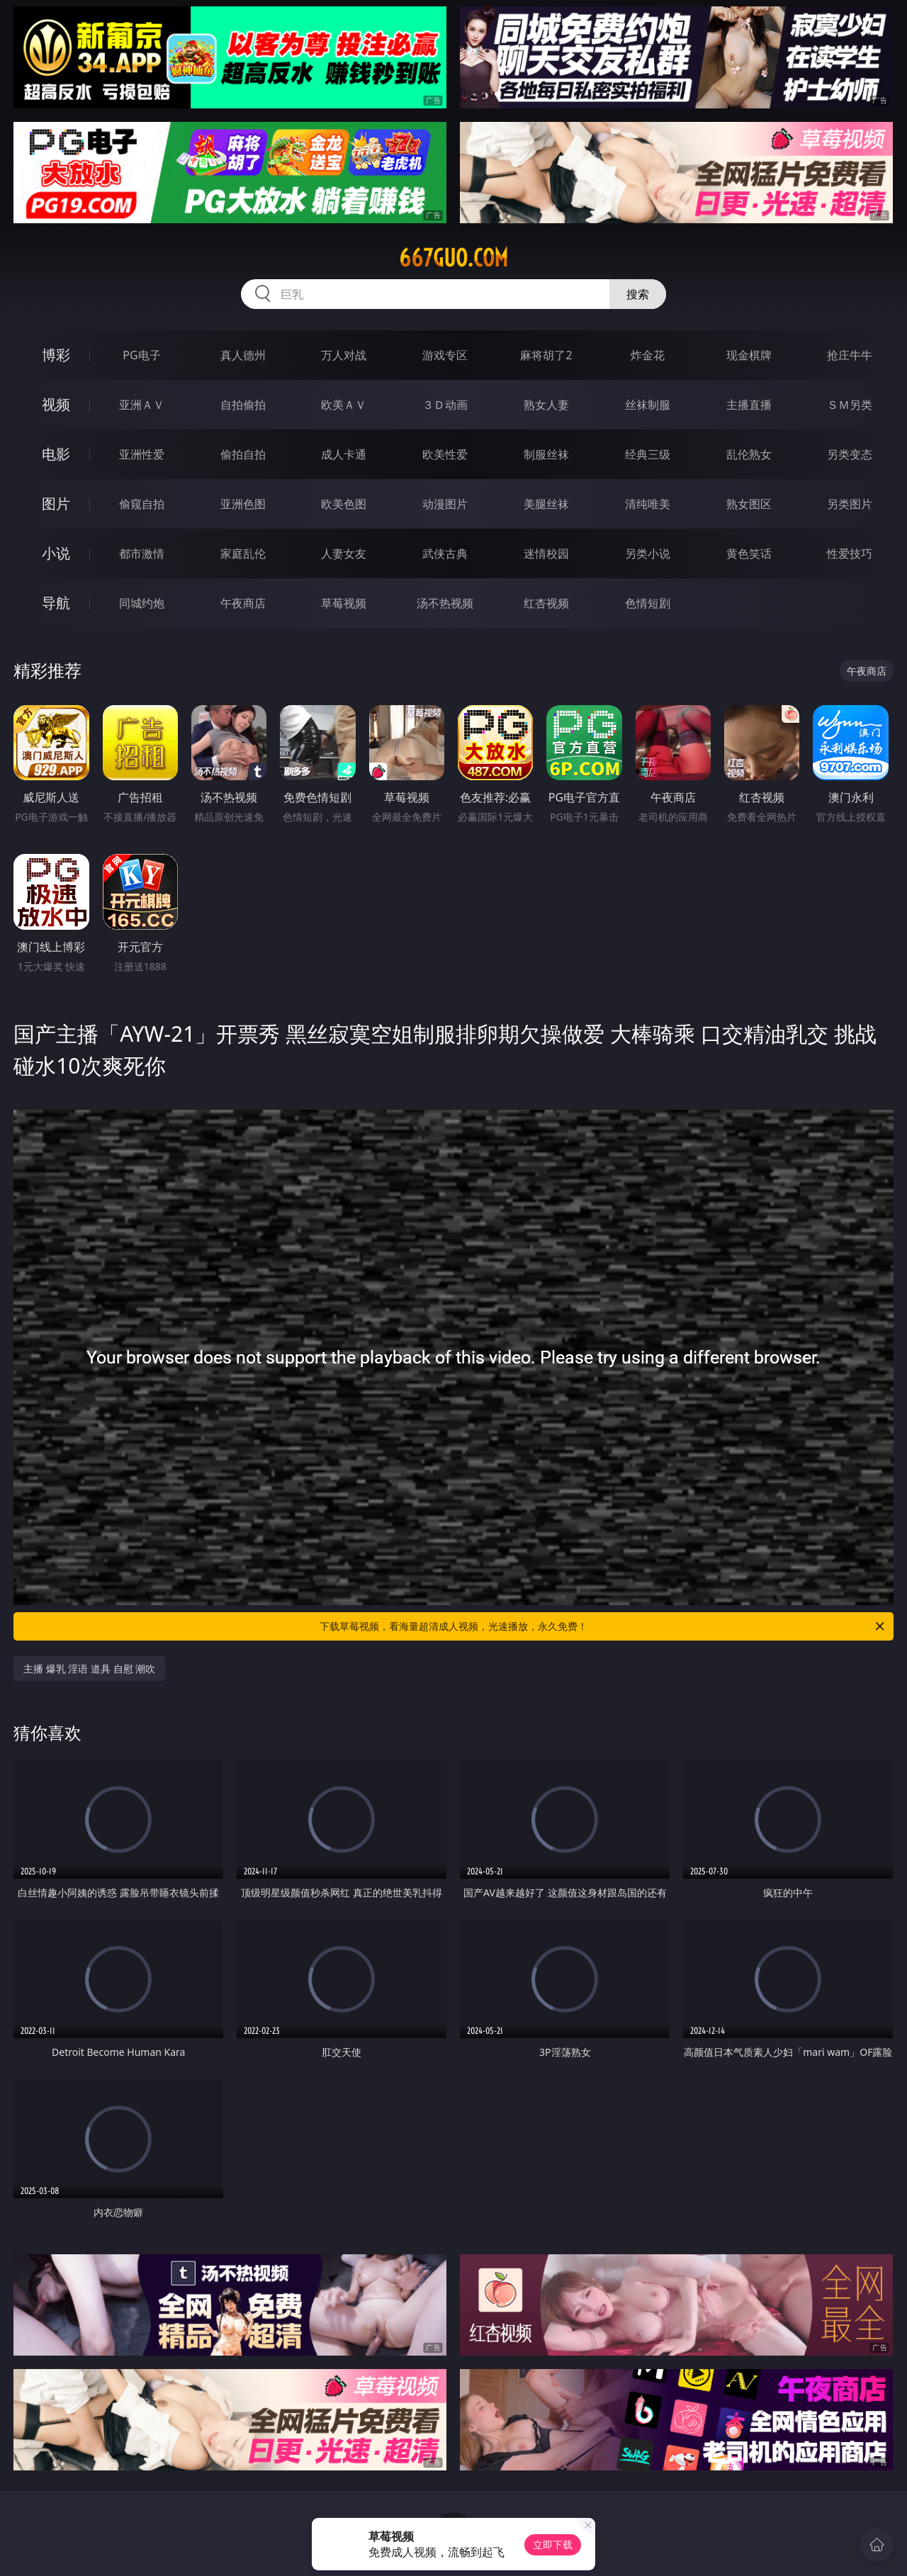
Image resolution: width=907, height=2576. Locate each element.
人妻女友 (343, 553)
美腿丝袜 (546, 504)
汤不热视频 (445, 603)
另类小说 (647, 553)
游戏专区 (445, 355)
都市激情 (141, 553)
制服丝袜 (546, 454)
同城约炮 (141, 603)
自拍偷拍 (243, 404)
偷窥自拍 (141, 504)
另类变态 (849, 454)
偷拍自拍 (243, 454)
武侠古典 (445, 553)
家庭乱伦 (243, 553)
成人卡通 (343, 454)
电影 (56, 453)
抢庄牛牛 (849, 355)
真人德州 (243, 355)
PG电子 (141, 355)
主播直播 (749, 404)
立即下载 (553, 2544)
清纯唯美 (647, 504)
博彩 (56, 354)
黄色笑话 (749, 553)
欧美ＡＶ (343, 404)
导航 (56, 602)
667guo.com (453, 258)
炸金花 (648, 355)
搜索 (637, 294)
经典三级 (647, 454)
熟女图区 (749, 504)
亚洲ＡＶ (141, 404)
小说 (56, 553)
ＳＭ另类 (849, 404)
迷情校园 (546, 553)
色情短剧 (647, 603)
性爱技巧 (849, 553)
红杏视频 (546, 603)
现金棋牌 (749, 355)
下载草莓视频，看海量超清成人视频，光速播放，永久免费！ (603, 1626)
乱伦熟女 (749, 454)
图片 (56, 503)
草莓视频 (343, 603)
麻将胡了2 (546, 355)
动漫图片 (445, 504)
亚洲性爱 (141, 454)
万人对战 (343, 355)
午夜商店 (243, 603)
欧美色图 (343, 504)
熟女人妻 (546, 404)
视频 (56, 404)
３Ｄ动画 (445, 404)
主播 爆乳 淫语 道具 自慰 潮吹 (89, 1668)
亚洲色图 (243, 504)
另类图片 (849, 504)
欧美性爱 (445, 454)
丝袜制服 (647, 404)
